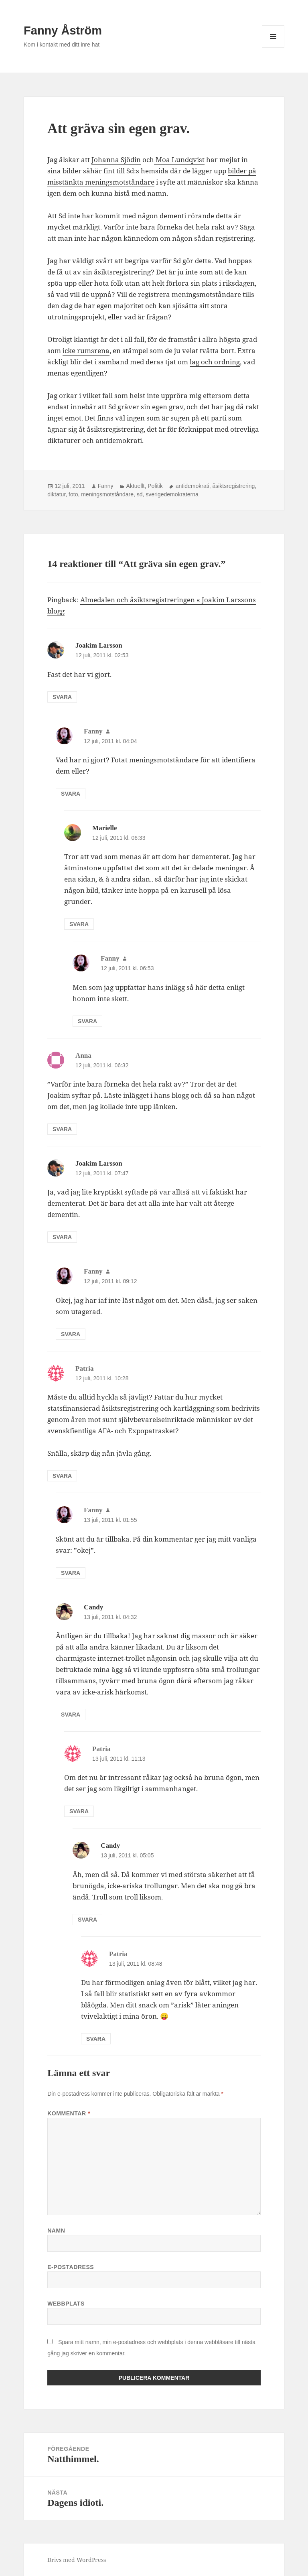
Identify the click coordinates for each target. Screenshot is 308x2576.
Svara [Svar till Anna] (62, 1129)
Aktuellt (135, 486)
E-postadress (70, 2267)
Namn (56, 2230)
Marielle (104, 828)
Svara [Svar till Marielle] (79, 924)
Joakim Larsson (98, 645)
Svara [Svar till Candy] (70, 1714)
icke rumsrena (86, 350)
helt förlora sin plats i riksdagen (203, 283)
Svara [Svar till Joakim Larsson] (62, 697)
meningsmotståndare (107, 494)
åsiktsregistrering (233, 486)
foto (73, 494)
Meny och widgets (273, 47)
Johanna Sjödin (116, 159)
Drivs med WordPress (76, 2560)
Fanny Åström (63, 30)
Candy (93, 1607)
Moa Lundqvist (179, 159)
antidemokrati (192, 486)
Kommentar (68, 2113)
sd (140, 494)
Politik (155, 486)
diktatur (56, 494)
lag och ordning (215, 361)
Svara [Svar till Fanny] (70, 793)
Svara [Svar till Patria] (62, 1476)
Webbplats (66, 2303)
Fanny (105, 486)
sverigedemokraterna (172, 494)
